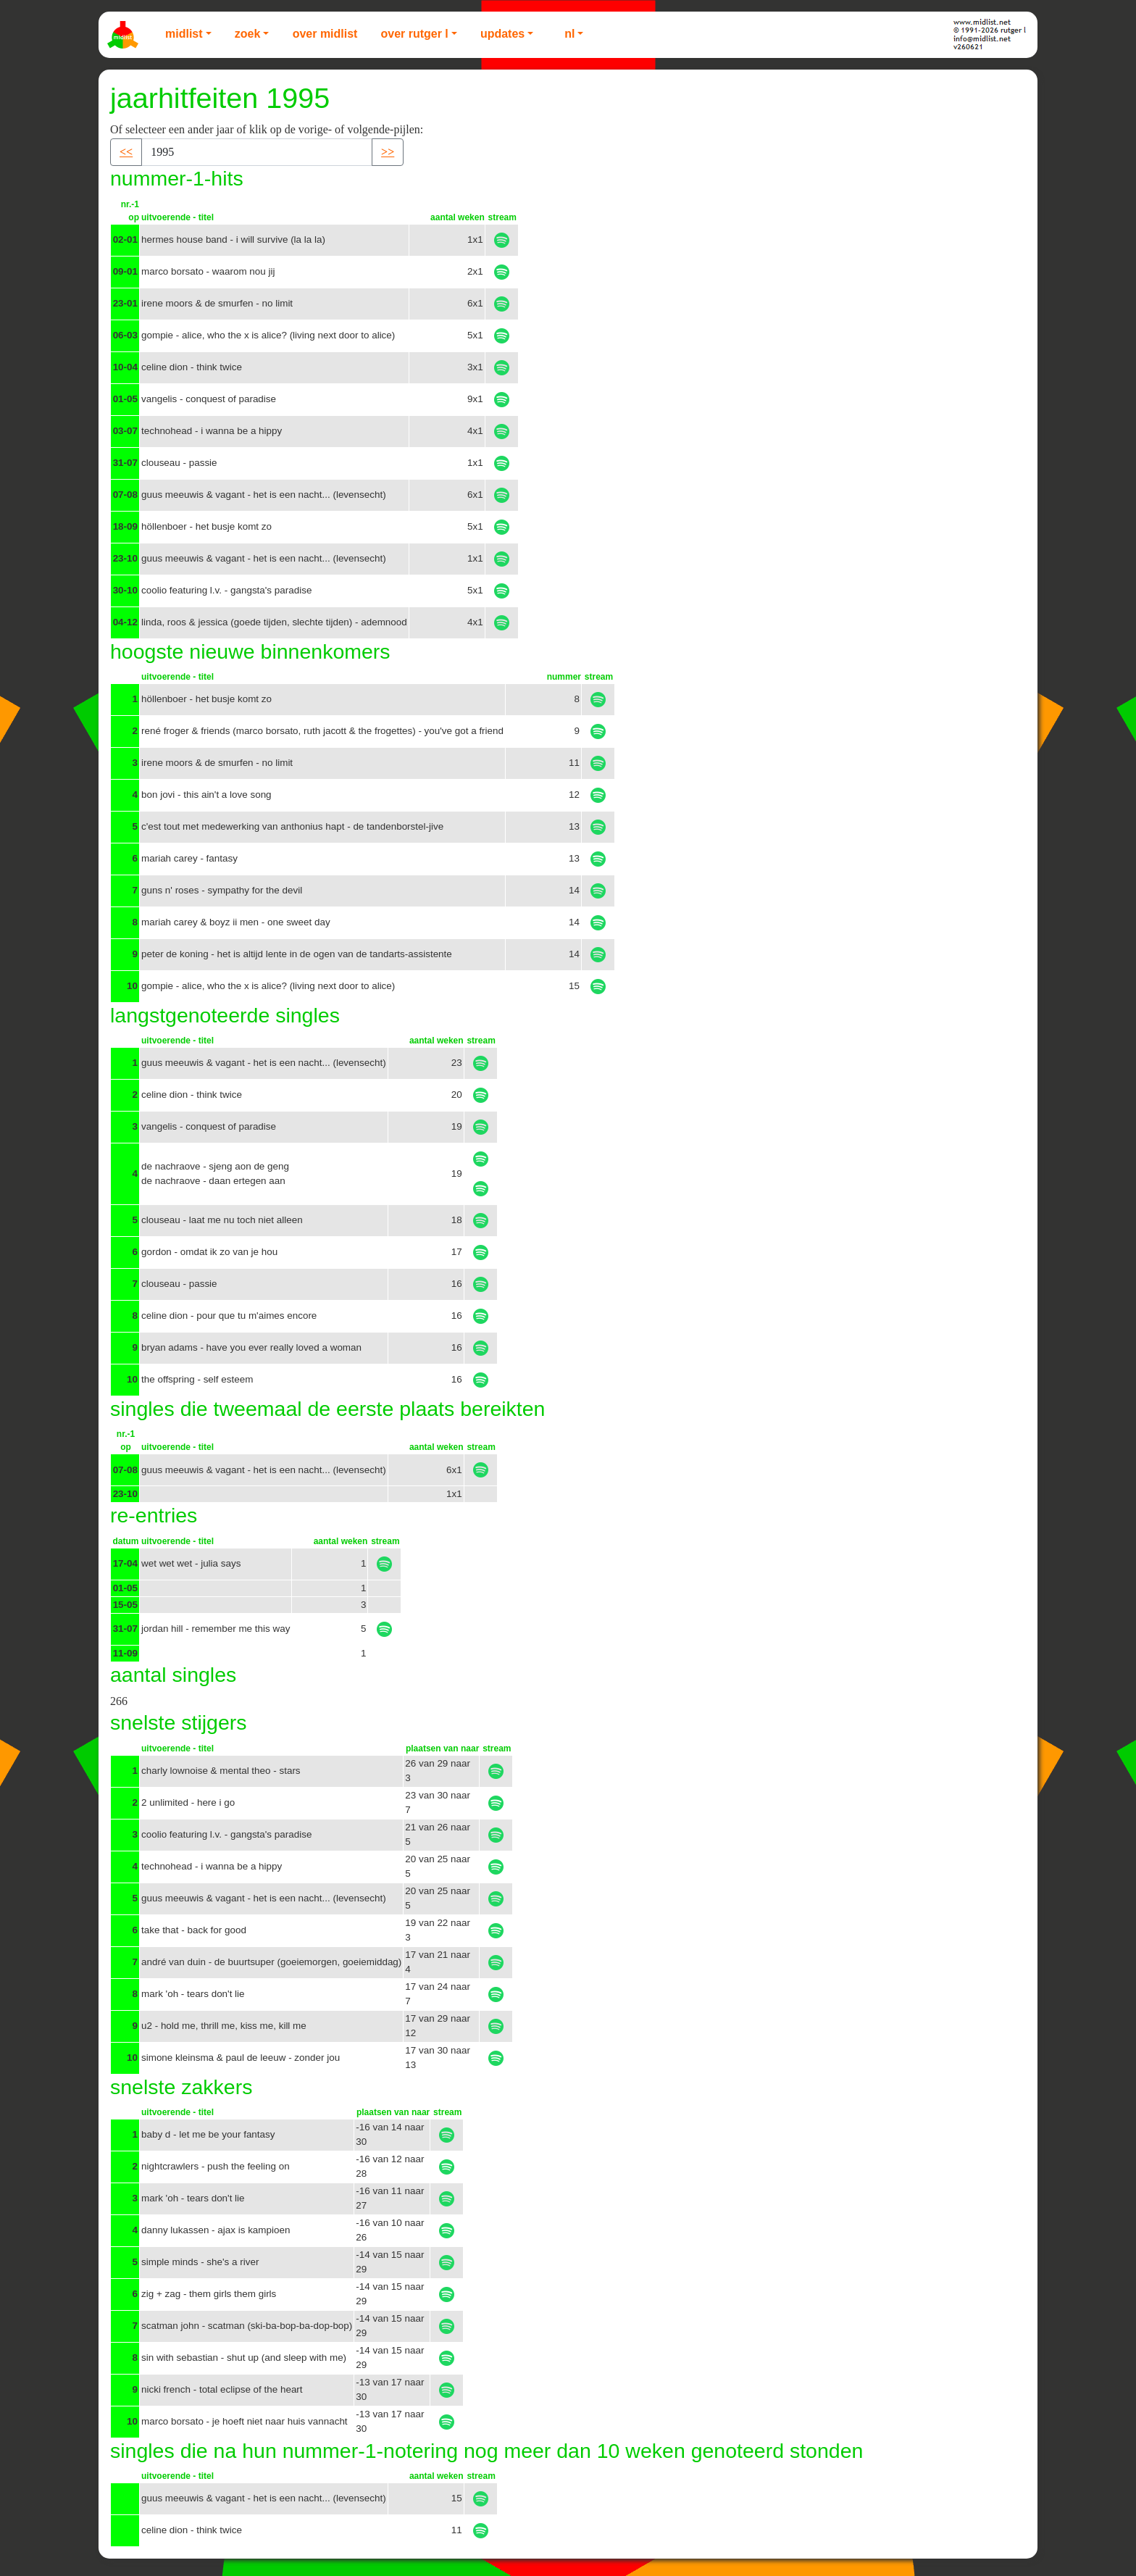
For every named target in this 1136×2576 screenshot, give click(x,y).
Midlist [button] (184, 34)
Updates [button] (502, 34)
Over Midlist (325, 34)
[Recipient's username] (256, 152)
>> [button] (387, 152)
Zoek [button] (248, 34)
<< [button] (126, 152)
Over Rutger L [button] (414, 34)
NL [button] (569, 34)
